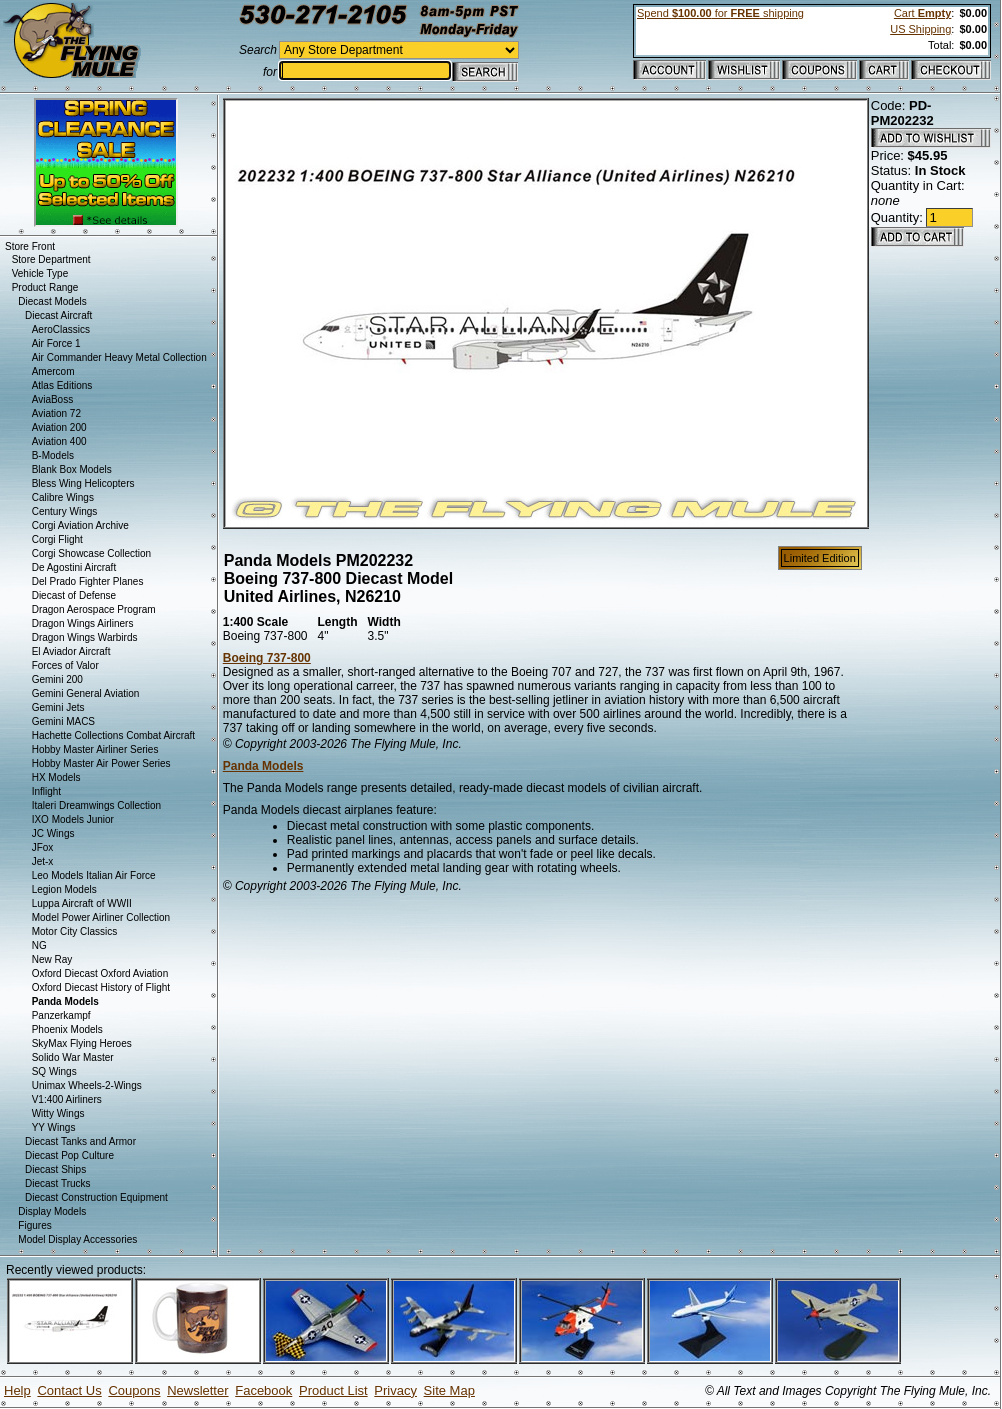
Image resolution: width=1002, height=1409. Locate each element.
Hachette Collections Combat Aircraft (113, 735)
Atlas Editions (62, 385)
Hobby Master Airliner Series (95, 749)
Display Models (52, 1211)
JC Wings (53, 833)
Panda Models (263, 766)
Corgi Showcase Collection (92, 553)
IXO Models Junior (73, 819)
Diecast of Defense (74, 595)
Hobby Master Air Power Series (101, 763)
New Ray (52, 959)
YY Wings (54, 1127)
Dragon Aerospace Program (94, 609)
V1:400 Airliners (67, 1099)
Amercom (53, 371)
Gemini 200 (57, 679)
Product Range (45, 287)
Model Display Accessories (77, 1239)
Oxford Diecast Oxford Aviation (100, 973)
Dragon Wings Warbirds (85, 637)
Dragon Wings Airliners (83, 623)
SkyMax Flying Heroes (82, 1043)
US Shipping (920, 29)
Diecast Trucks (58, 1183)
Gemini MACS (63, 721)
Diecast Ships (55, 1169)
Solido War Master (73, 1057)
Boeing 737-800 (267, 658)
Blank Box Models (72, 469)
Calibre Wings (63, 497)
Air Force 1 (56, 343)
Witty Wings (58, 1113)
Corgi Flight (57, 539)
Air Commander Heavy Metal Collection (119, 357)
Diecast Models (52, 301)
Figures (34, 1225)
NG (39, 945)
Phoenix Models (67, 1029)
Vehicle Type (40, 273)
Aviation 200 (59, 427)
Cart (922, 13)
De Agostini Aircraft (74, 567)
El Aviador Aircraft (71, 651)
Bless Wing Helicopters (83, 483)
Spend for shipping (720, 13)
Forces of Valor (65, 665)
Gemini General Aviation (86, 693)
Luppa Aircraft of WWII (82, 903)
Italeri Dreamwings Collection (97, 805)
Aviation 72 (56, 413)
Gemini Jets (58, 707)
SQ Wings (54, 1071)
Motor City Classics (75, 931)
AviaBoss (53, 399)
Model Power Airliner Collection (101, 917)
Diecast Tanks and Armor (80, 1141)
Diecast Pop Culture (69, 1155)
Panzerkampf (61, 1015)
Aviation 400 (59, 441)
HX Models (56, 777)
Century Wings (65, 511)
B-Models (53, 455)
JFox (43, 847)
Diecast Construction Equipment (96, 1197)
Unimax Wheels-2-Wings (87, 1085)
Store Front (30, 246)
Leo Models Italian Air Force (94, 875)
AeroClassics (61, 329)
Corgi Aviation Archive (80, 525)
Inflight (46, 791)
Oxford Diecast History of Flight (101, 987)
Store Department (51, 259)
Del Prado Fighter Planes (88, 581)
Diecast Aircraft (58, 315)
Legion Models (64, 889)
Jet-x (43, 861)
